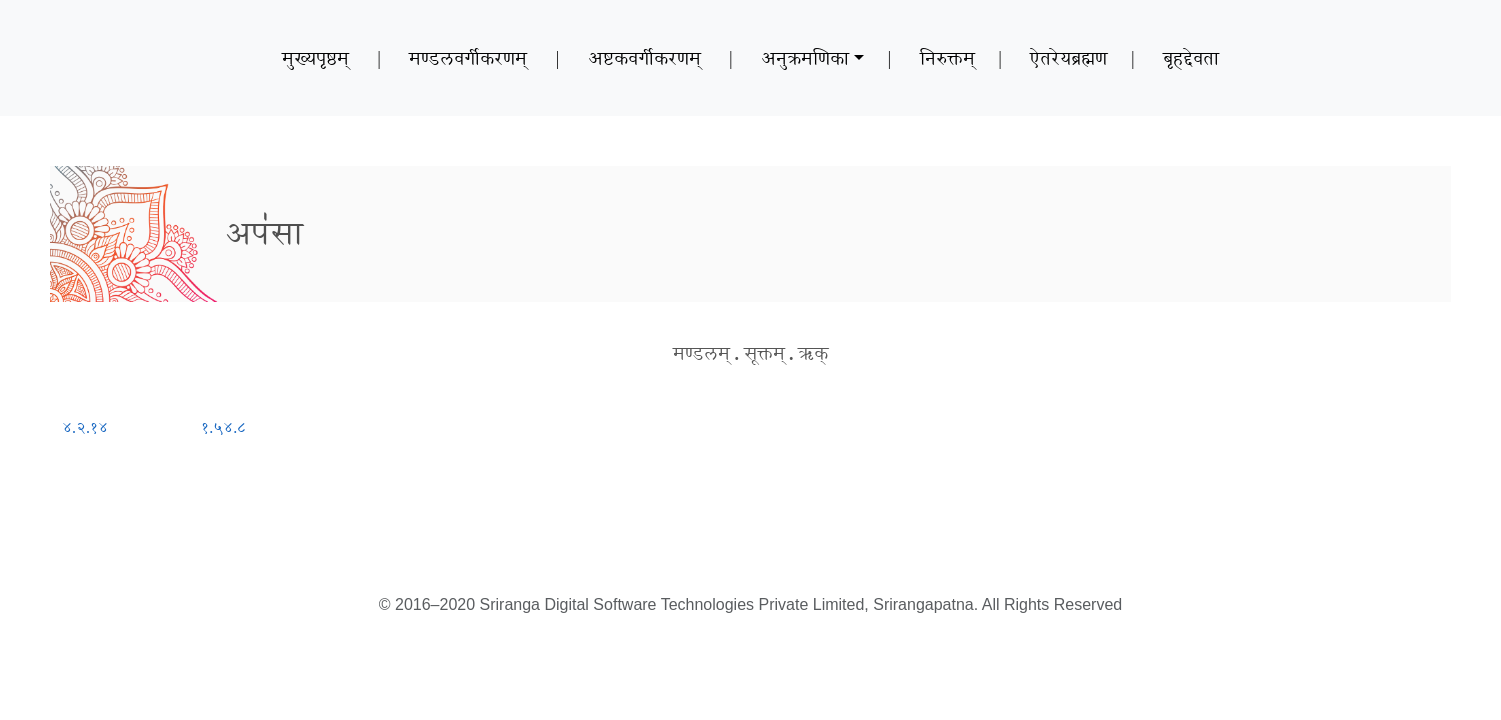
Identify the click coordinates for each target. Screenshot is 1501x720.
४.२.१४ (85, 427)
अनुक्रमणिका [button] (805, 58)
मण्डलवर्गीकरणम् (468, 58)
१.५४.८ (223, 427)
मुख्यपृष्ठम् (315, 58)
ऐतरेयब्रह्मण (1068, 58)
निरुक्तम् (947, 58)
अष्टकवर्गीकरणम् (644, 58)
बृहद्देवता (1191, 58)
